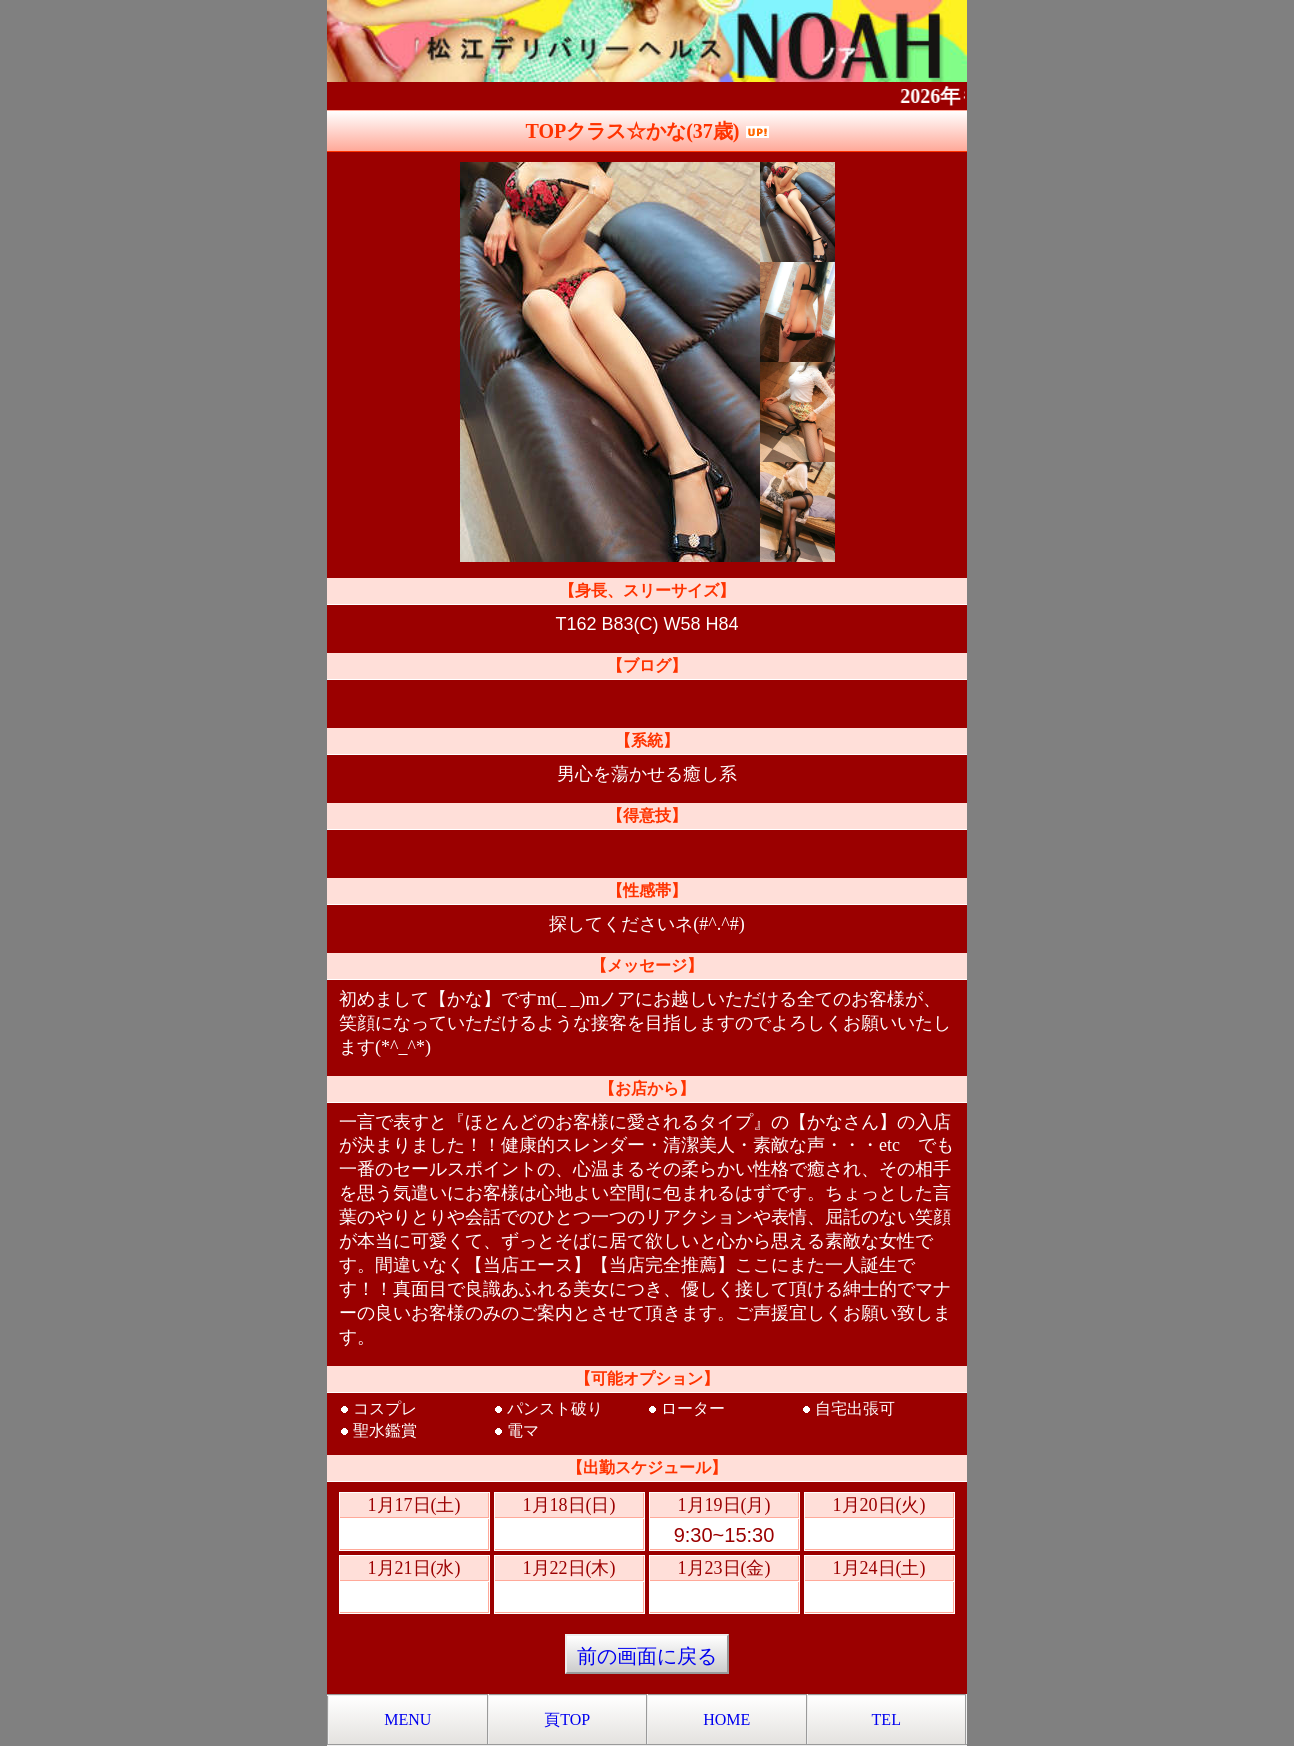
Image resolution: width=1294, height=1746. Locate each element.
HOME (726, 1719)
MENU (407, 1719)
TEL (886, 1719)
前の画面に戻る (647, 1656)
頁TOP (567, 1719)
